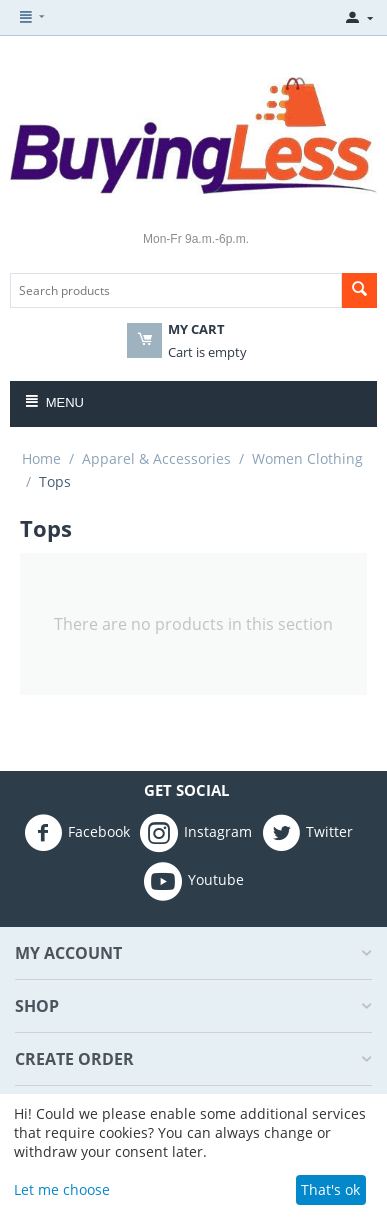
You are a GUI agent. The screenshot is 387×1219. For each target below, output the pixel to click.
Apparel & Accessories (156, 458)
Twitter (307, 833)
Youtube (194, 881)
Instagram (196, 833)
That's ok (330, 1189)
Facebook (77, 833)
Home (41, 458)
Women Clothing (307, 458)
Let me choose (62, 1189)
